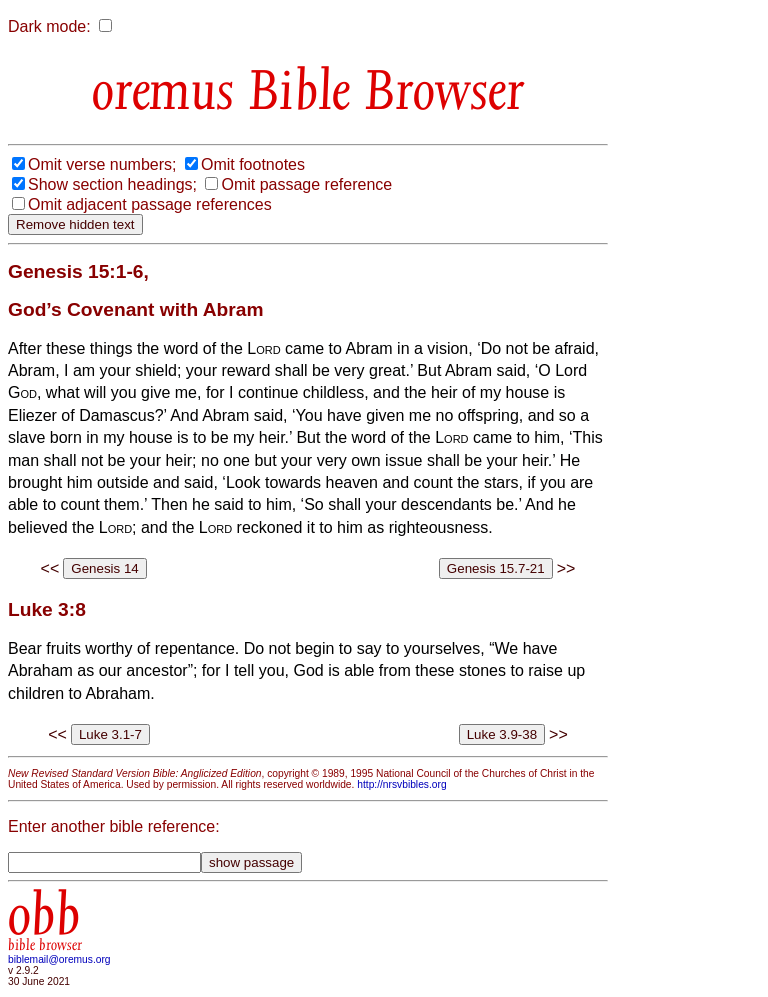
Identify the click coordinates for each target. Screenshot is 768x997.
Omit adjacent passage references (150, 204)
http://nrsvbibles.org (401, 784)
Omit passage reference (306, 184)
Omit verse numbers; (102, 164)
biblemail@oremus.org (59, 959)
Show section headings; (112, 184)
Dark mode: (49, 26)
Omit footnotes (253, 164)
